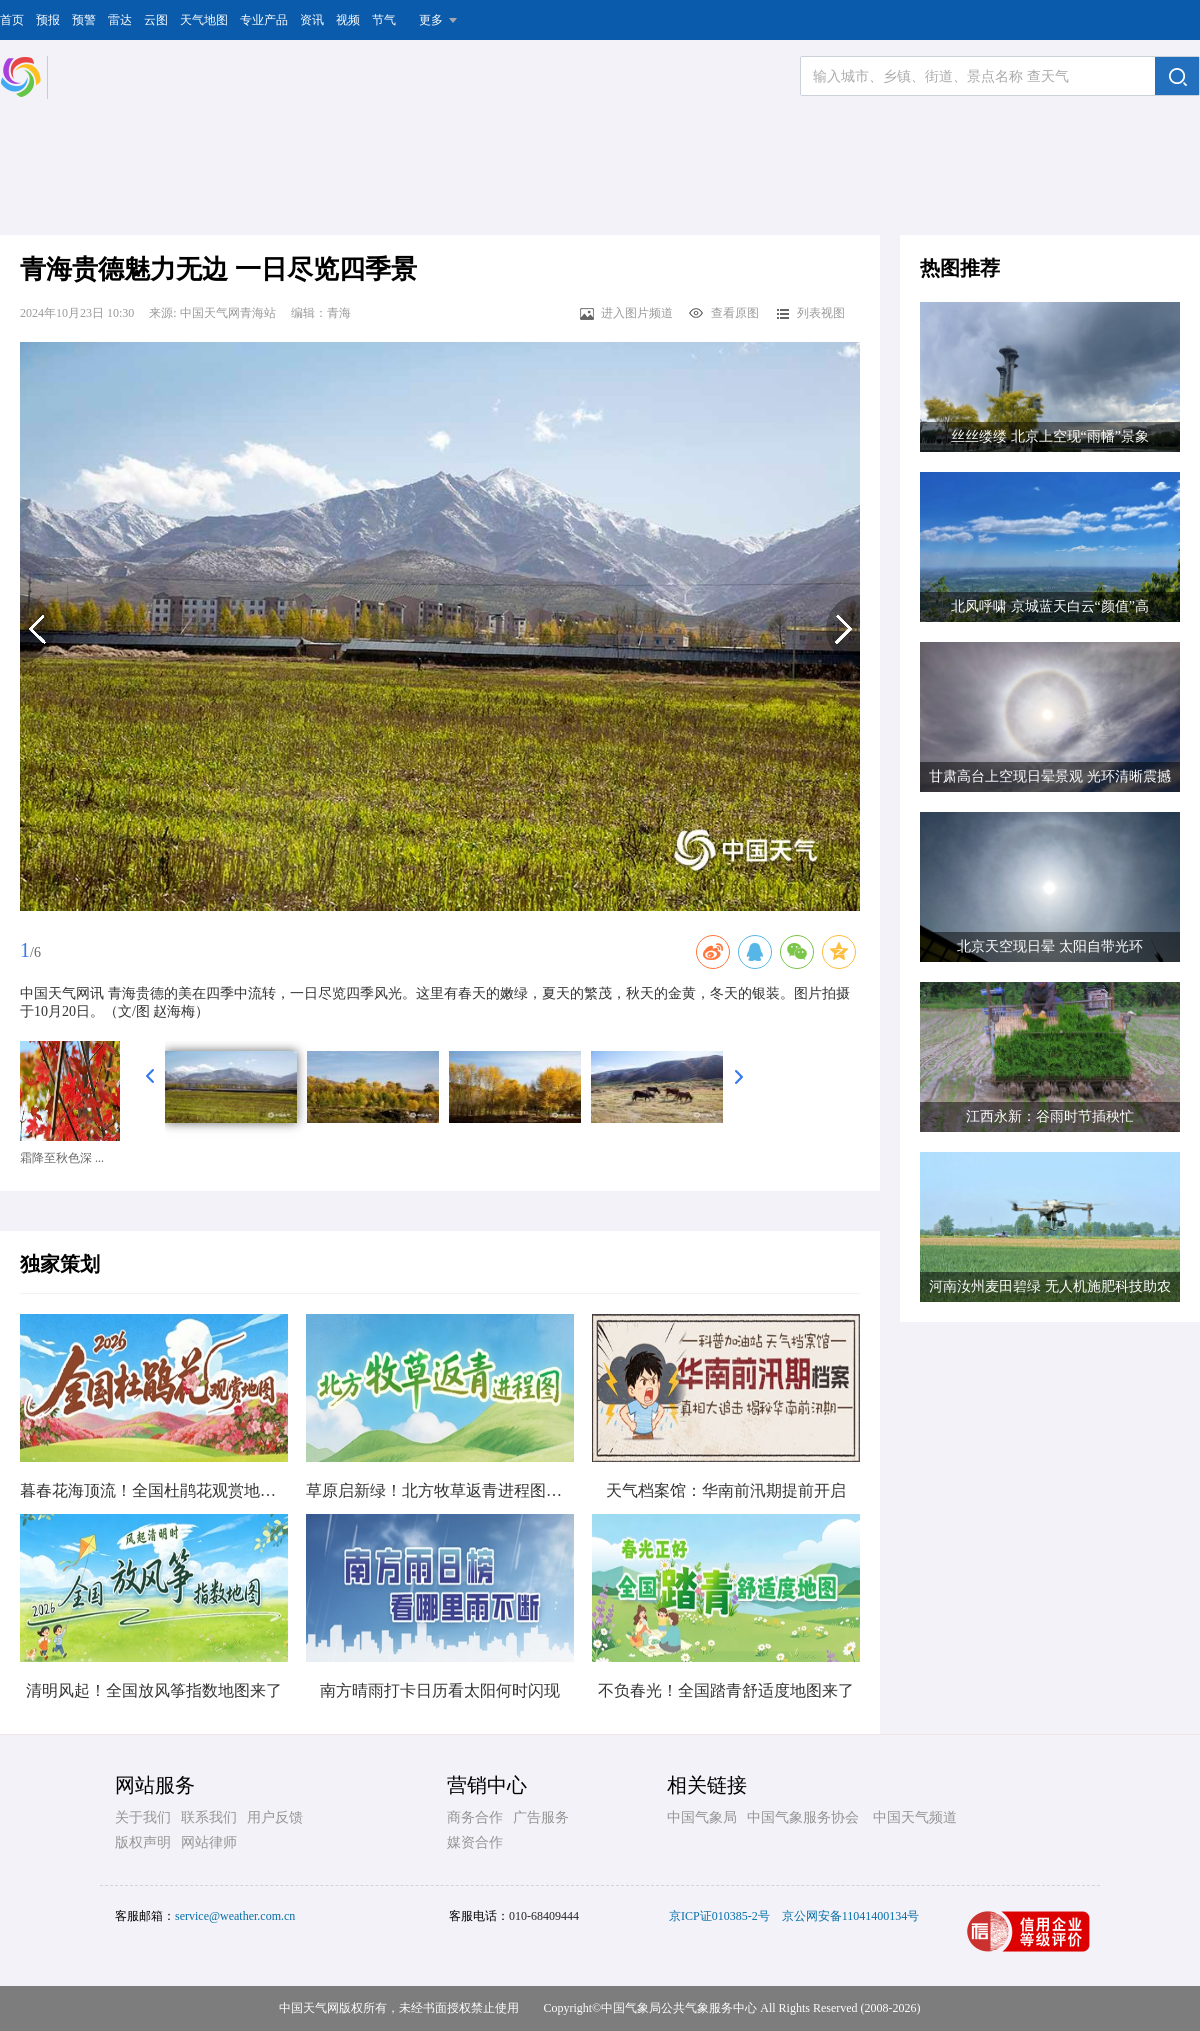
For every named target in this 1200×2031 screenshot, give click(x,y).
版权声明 (143, 1842)
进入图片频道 (625, 313)
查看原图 (723, 313)
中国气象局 (702, 1817)
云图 (156, 20)
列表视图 (809, 313)
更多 (431, 20)
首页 (12, 20)
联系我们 (209, 1817)
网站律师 (209, 1842)
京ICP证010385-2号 (719, 1916)
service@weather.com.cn (235, 1916)
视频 (348, 20)
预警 (84, 20)
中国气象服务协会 (803, 1817)
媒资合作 (475, 1842)
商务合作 (475, 1817)
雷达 (120, 20)
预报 (48, 20)
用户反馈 (275, 1817)
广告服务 (541, 1817)
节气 (384, 20)
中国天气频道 (915, 1817)
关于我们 (143, 1817)
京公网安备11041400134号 (851, 1916)
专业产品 (264, 20)
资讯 (312, 20)
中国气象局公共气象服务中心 (679, 2008)
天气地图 (204, 20)
